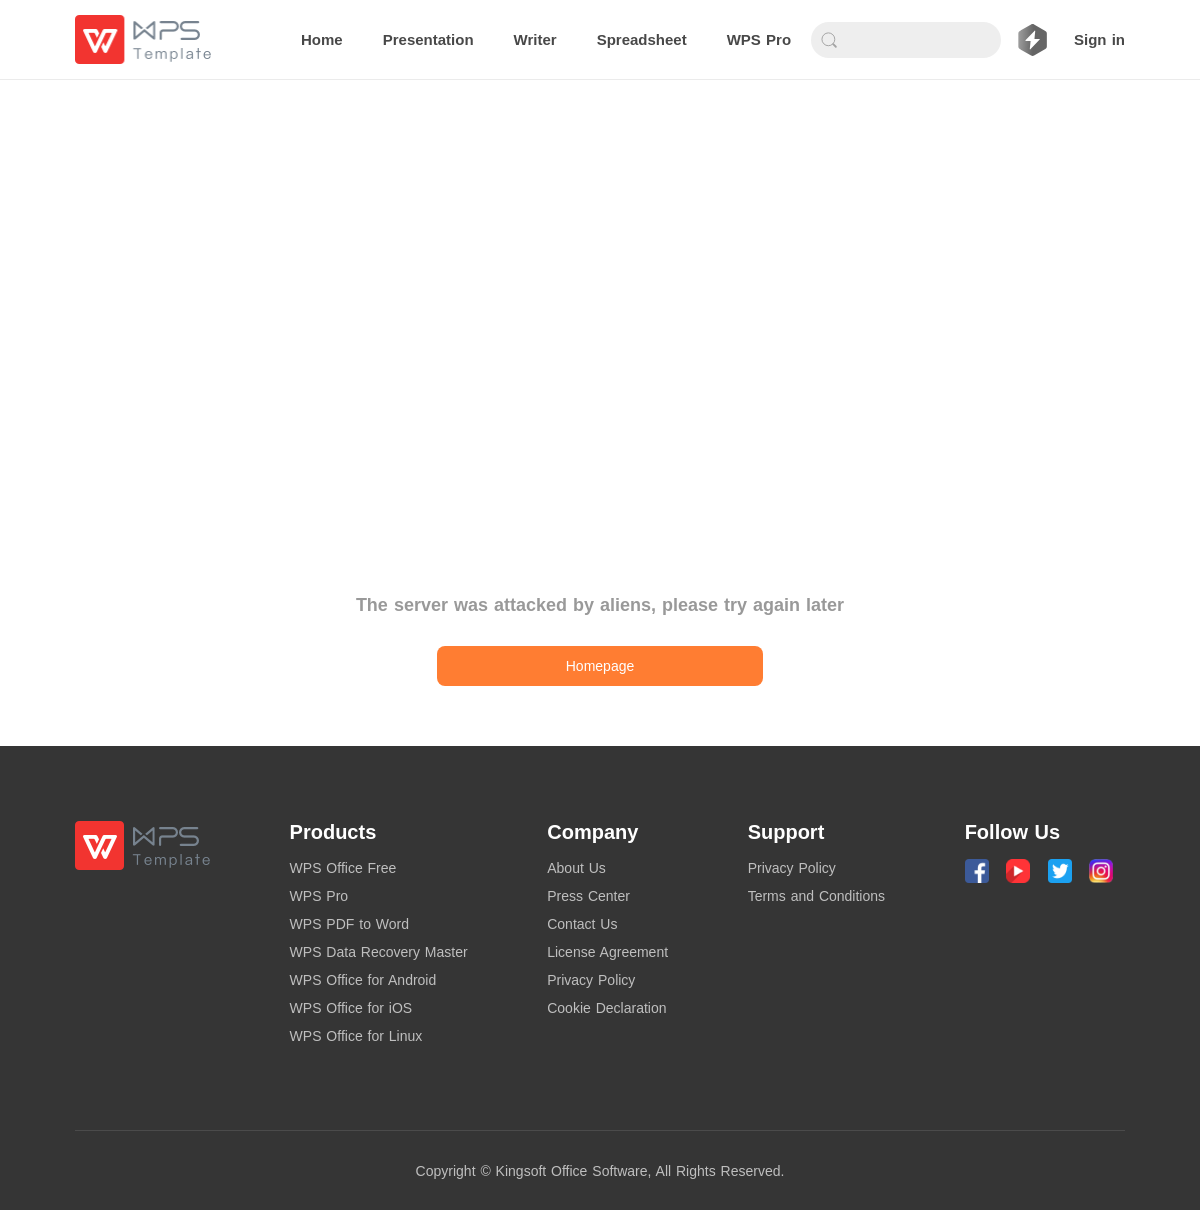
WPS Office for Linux (356, 1036)
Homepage (600, 666)
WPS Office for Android (363, 980)
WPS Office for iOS (351, 1008)
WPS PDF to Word (349, 924)
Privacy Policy (591, 980)
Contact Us (582, 924)
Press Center (588, 896)
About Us (576, 868)
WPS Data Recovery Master (379, 952)
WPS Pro (319, 896)
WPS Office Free (343, 868)
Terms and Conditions (816, 896)
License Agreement (607, 952)
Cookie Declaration (606, 1008)
